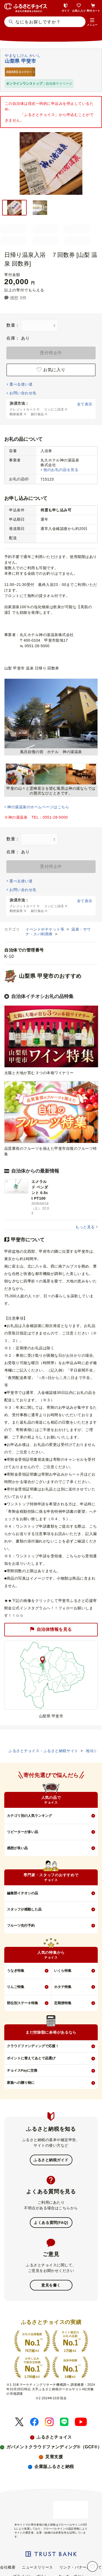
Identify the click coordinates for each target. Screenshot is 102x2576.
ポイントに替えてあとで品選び (31, 2058)
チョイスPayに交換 (22, 2070)
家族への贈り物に (21, 2083)
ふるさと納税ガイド (51, 2160)
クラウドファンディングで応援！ (33, 2046)
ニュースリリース (37, 2567)
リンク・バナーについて (80, 2567)
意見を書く (51, 2285)
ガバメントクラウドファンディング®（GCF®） (54, 2447)
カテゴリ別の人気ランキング (29, 1816)
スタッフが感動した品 (24, 1909)
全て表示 (84, 404)
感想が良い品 (17, 1848)
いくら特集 (62, 1971)
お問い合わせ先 (22, 393)
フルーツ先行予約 (21, 1925)
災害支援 (54, 2456)
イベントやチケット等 (46, 929)
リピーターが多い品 (22, 1832)
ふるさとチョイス (54, 2437)
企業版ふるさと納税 (54, 2466)
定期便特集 (62, 2003)
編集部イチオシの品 (22, 1893)
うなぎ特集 (15, 1971)
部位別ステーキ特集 (22, 2003)
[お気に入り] (92, 2566)
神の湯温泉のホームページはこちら (38, 807)
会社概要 (7, 2567)
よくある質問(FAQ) (51, 2222)
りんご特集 (15, 1987)
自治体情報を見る (51, 1629)
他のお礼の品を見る (60, 470)
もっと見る (85, 1227)
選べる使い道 (20, 384)
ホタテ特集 (62, 1987)
